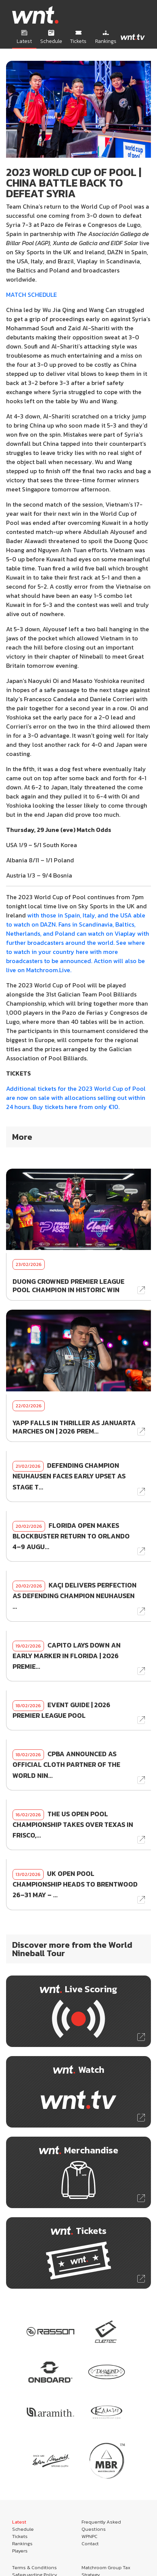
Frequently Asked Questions (101, 2525)
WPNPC (89, 2536)
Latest (19, 2521)
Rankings (22, 2543)
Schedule (23, 2529)
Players (20, 2550)
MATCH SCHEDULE (31, 294)
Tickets (20, 2536)
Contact (90, 2543)
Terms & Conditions (34, 2567)
